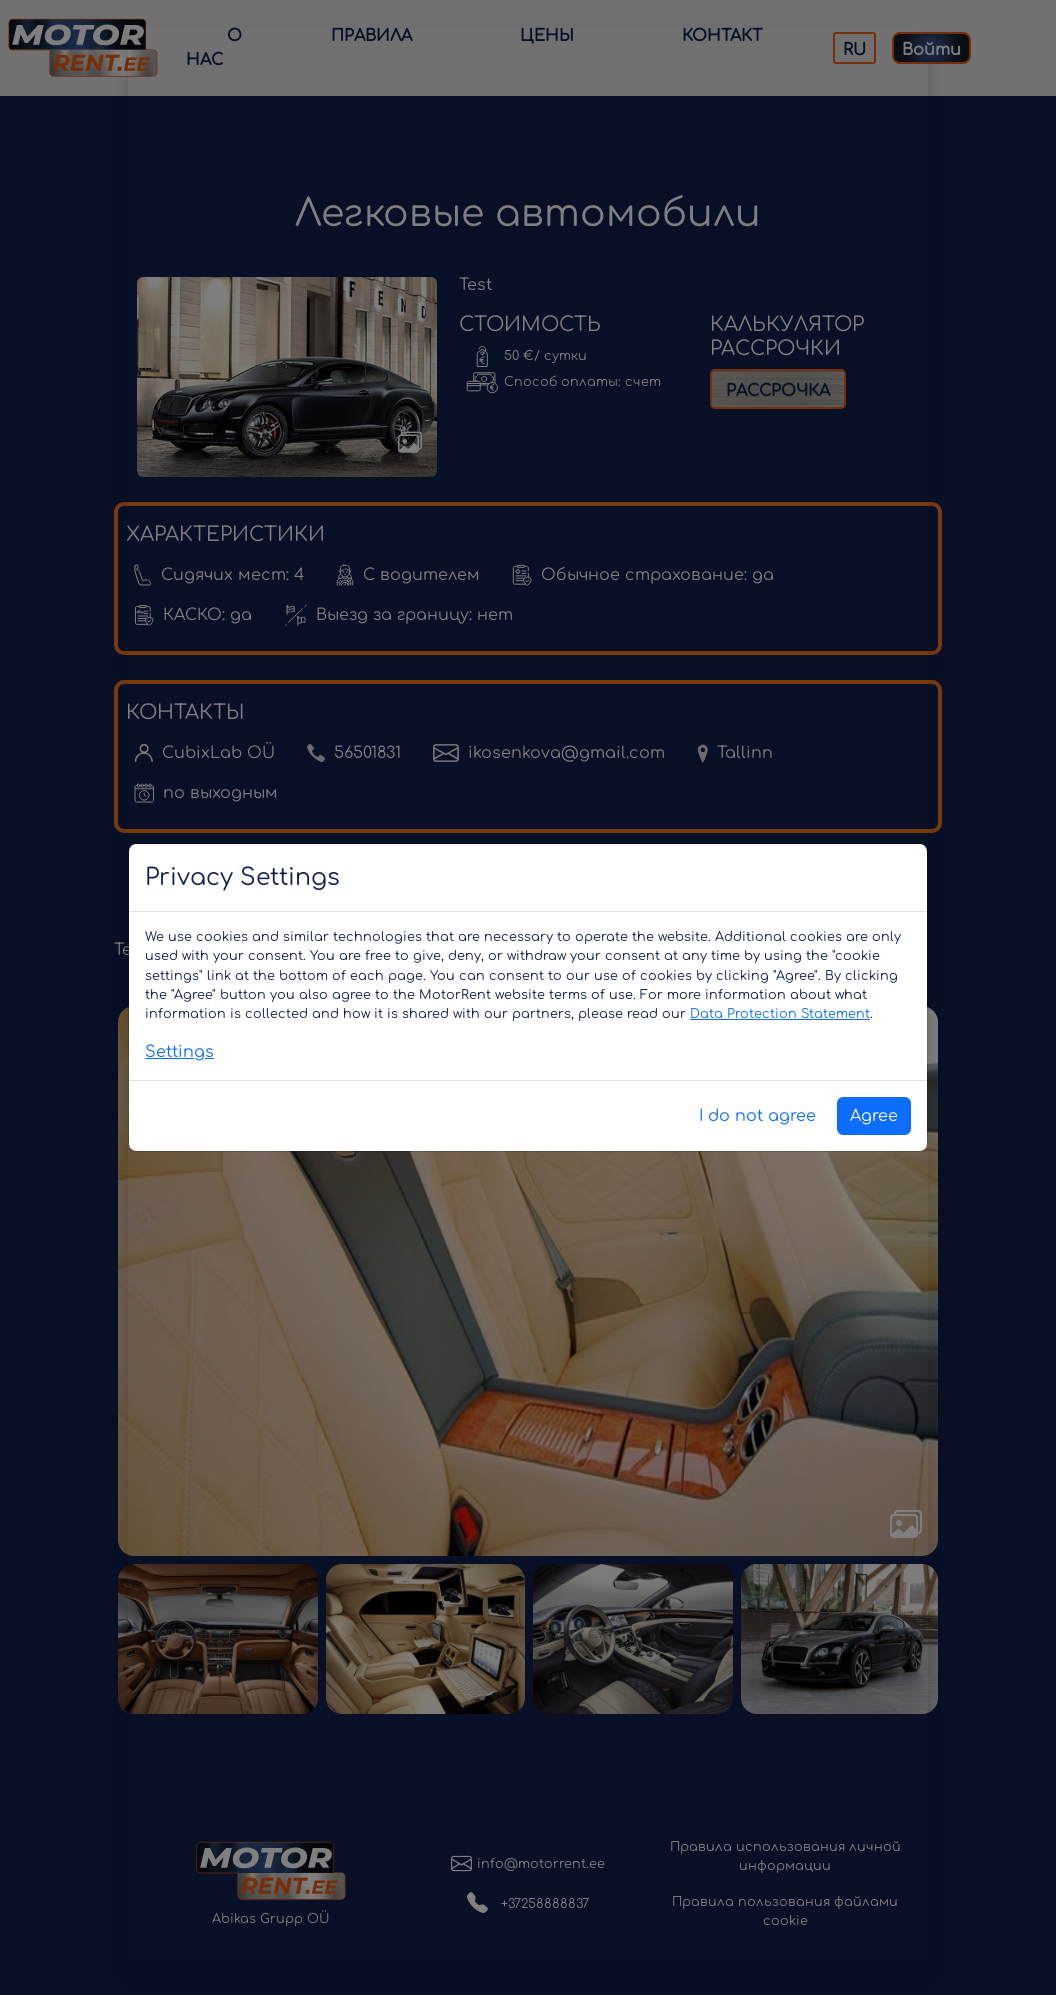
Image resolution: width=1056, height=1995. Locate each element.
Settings (179, 1052)
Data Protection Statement (780, 1014)
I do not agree (757, 1116)
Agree (874, 1116)
